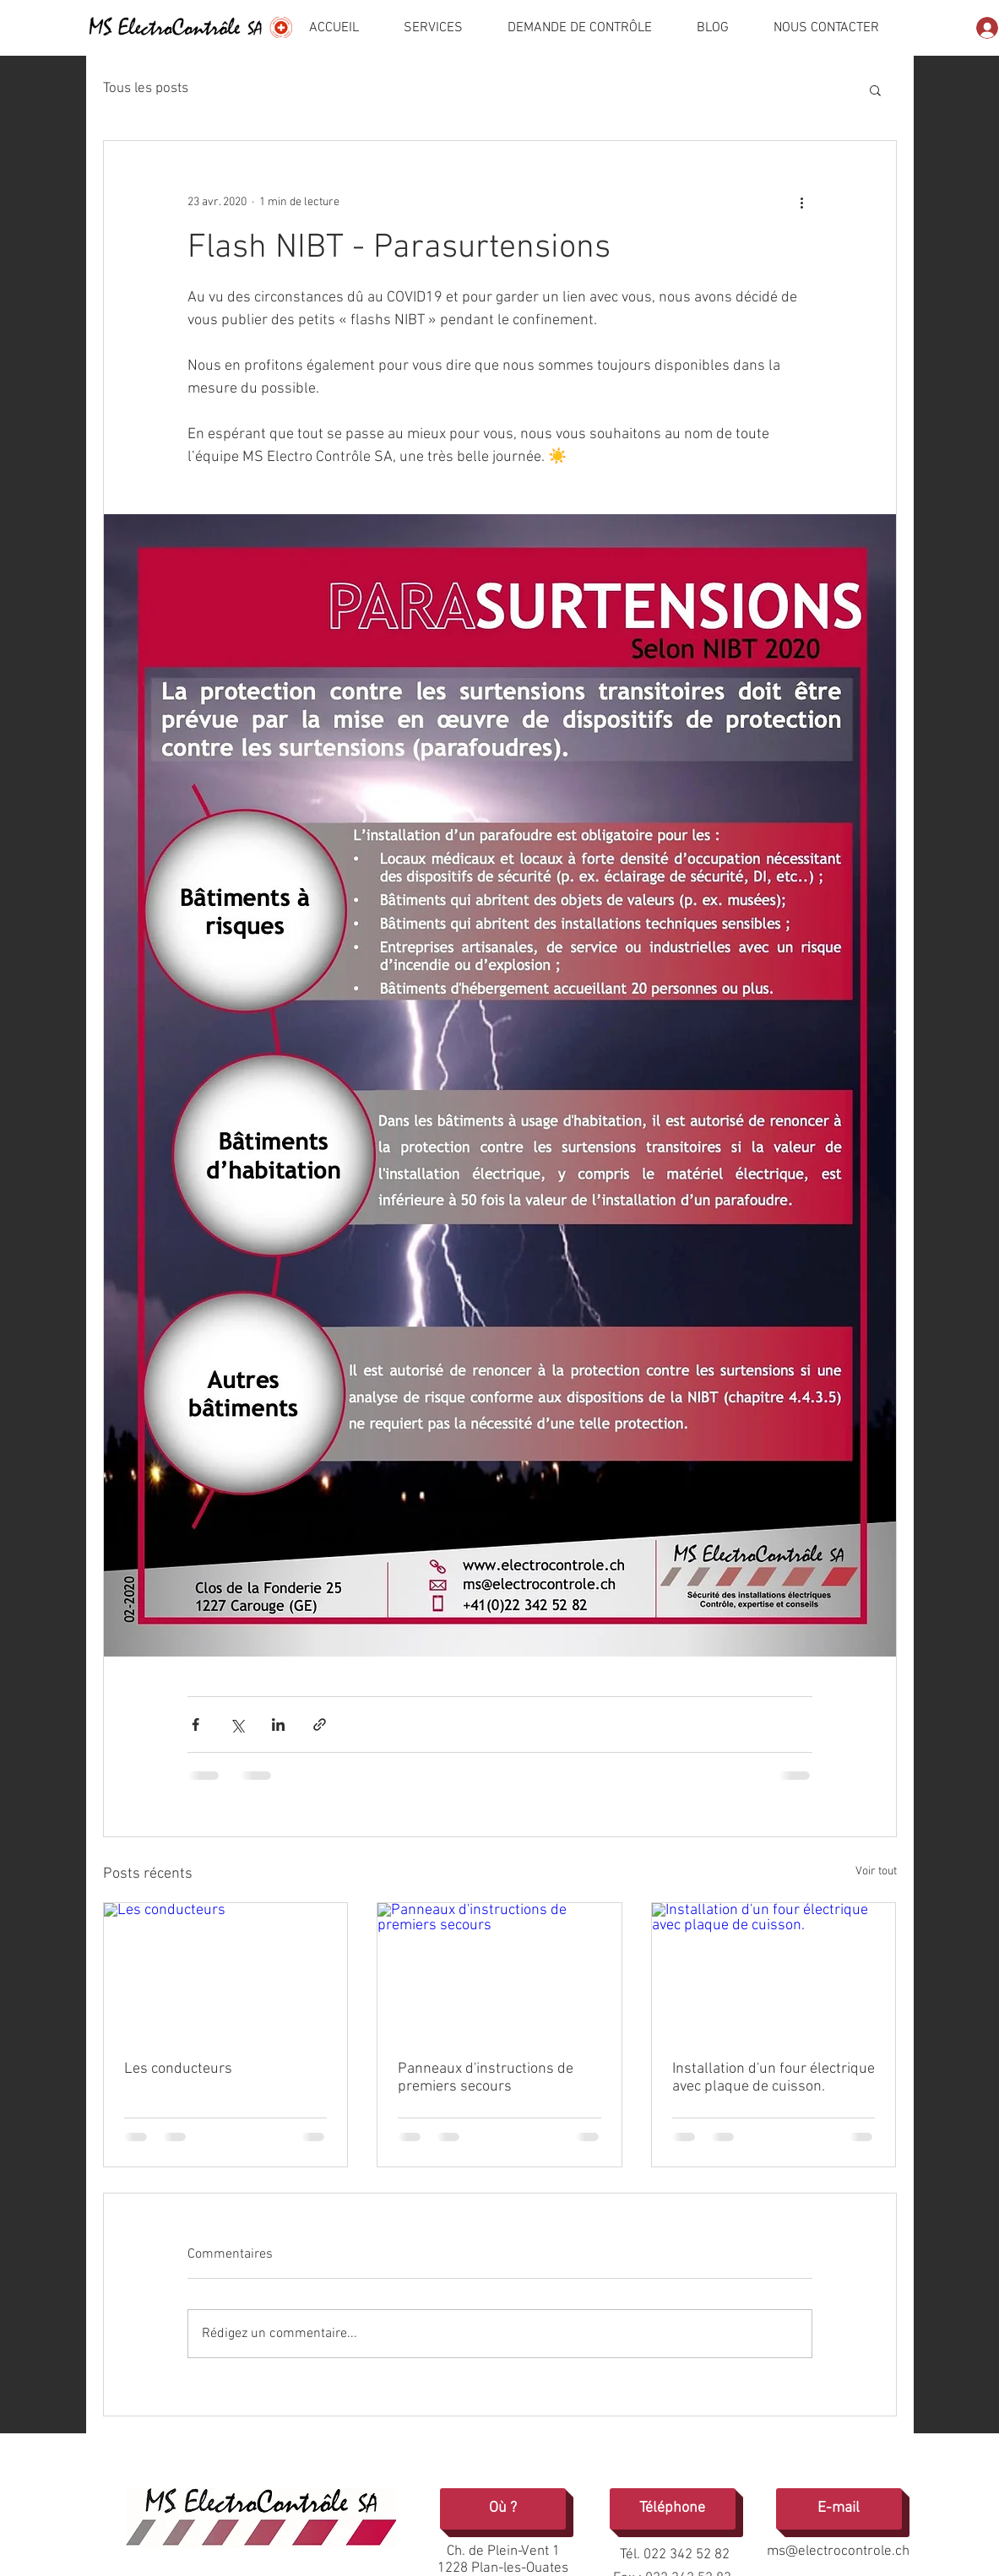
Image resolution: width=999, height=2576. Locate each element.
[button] (875, 89)
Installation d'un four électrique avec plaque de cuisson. (773, 2078)
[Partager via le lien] (320, 1724)
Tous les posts (145, 88)
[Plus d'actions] (802, 202)
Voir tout (876, 1871)
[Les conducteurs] (226, 1971)
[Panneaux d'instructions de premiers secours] (499, 1971)
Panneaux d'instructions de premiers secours (485, 2078)
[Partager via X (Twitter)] (237, 1724)
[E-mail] (839, 2509)
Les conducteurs (178, 2069)
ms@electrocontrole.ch (838, 2551)
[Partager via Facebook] (195, 1724)
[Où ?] (503, 2509)
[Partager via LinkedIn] (278, 1724)
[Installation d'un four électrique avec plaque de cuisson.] (774, 1971)
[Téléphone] (673, 2509)
